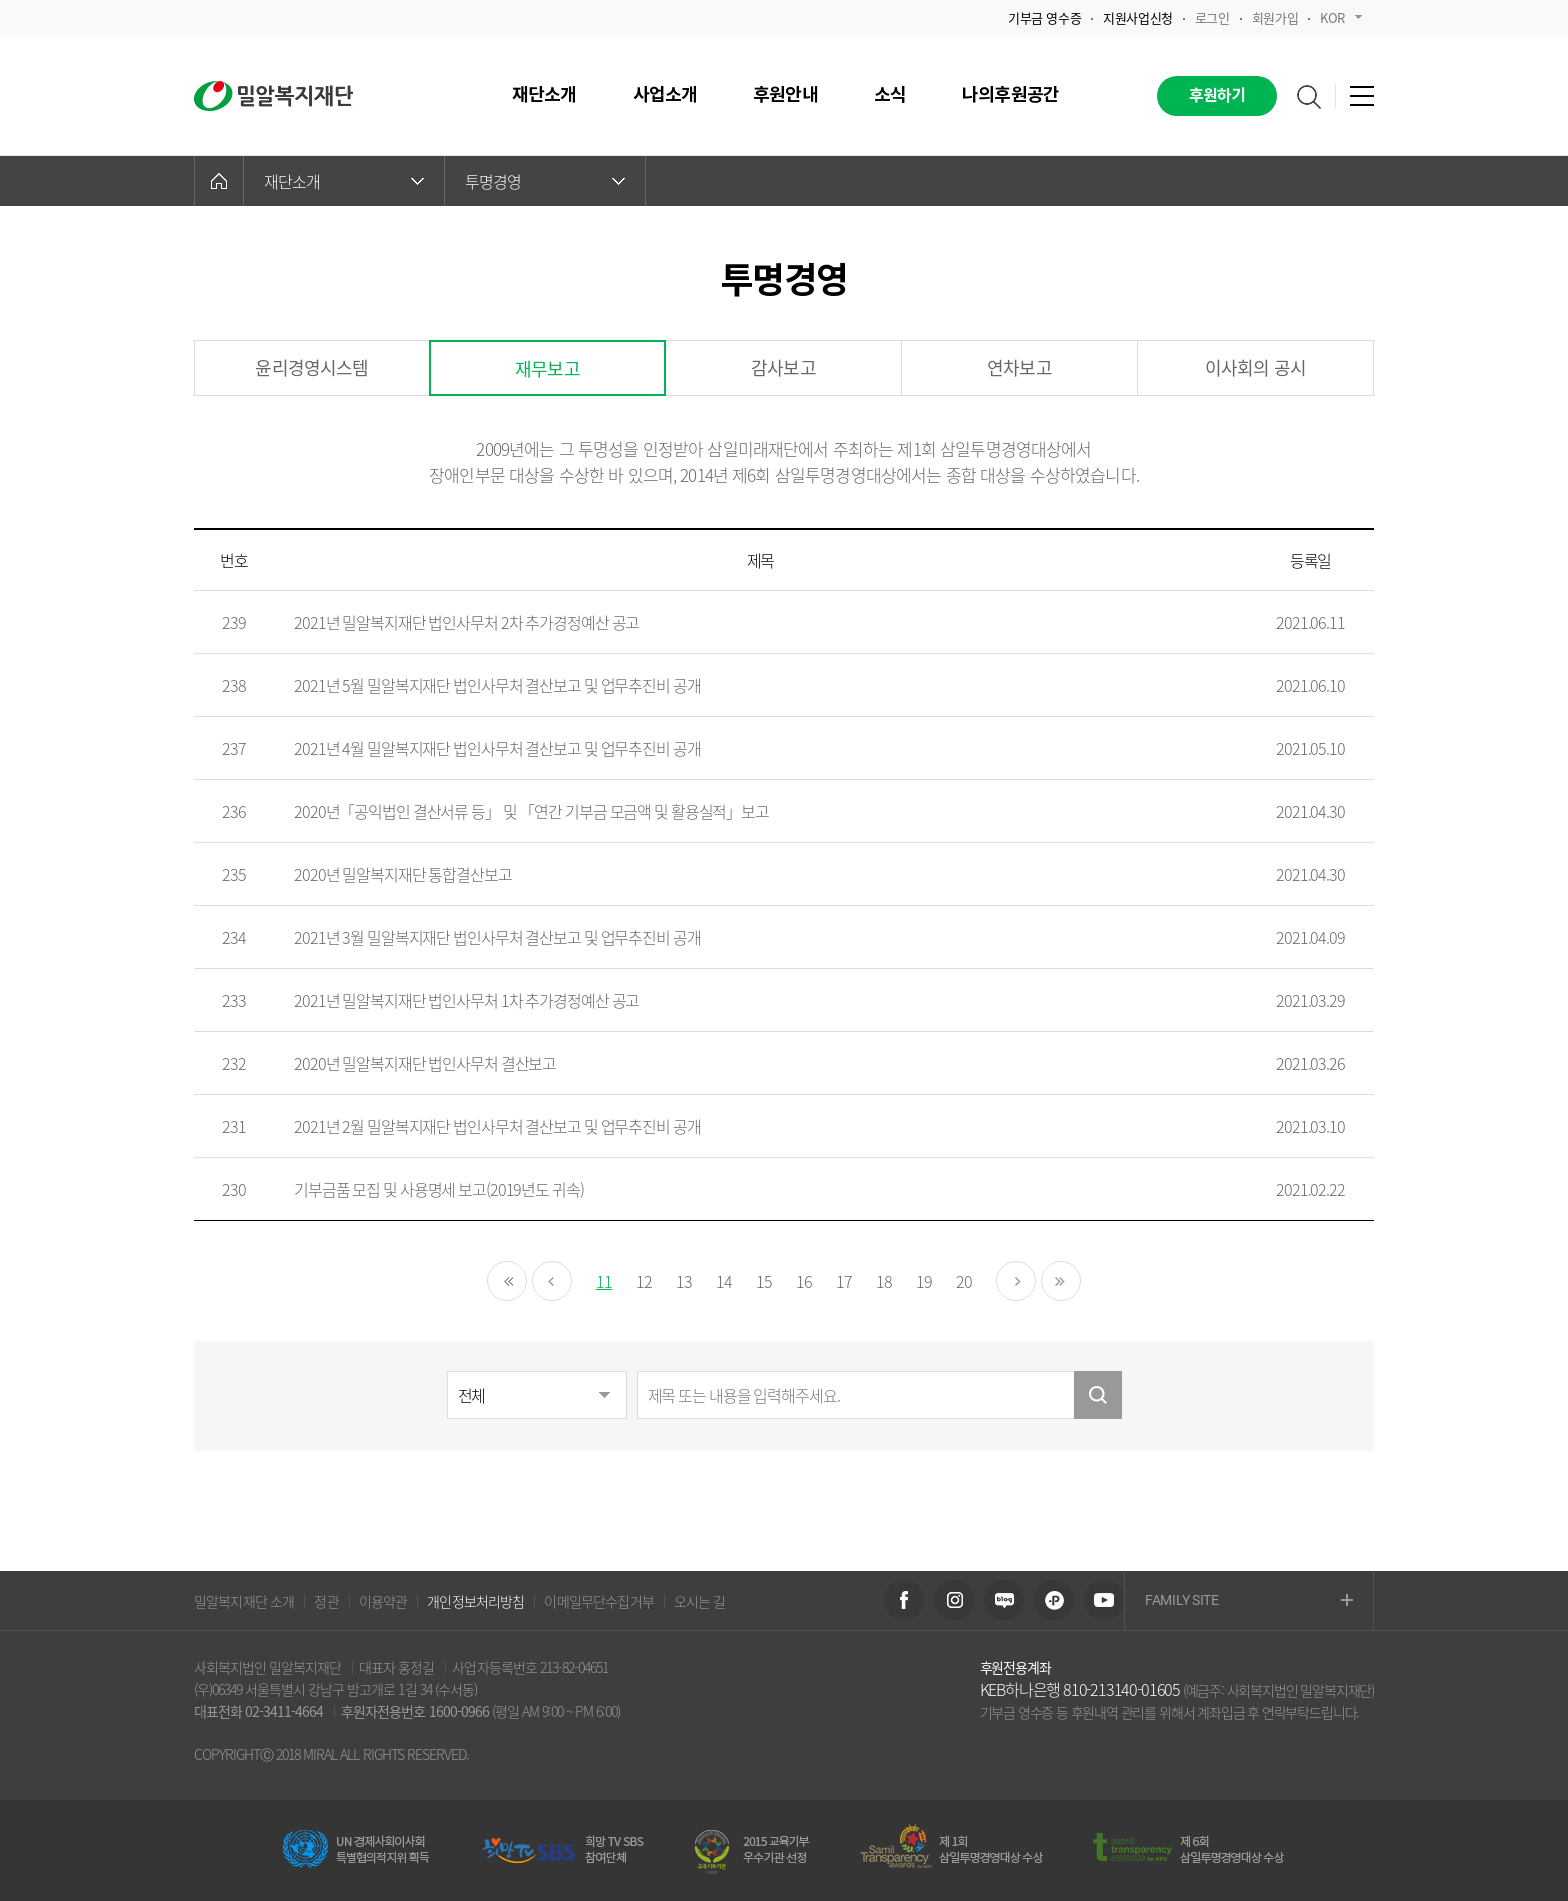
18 (884, 1281)
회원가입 (1275, 17)
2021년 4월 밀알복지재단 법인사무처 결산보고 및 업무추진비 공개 (497, 748)
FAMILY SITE (1249, 1601)
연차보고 (1019, 367)
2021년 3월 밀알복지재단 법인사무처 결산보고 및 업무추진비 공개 (497, 937)
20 (964, 1281)
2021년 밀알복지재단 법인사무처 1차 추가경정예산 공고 (466, 1000)
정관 (326, 1601)
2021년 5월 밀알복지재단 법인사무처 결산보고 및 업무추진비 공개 (497, 685)
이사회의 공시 (1255, 367)
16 (804, 1281)
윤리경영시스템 (311, 367)
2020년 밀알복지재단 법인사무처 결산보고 (425, 1063)
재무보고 (547, 368)
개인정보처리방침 (475, 1601)
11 (604, 1281)
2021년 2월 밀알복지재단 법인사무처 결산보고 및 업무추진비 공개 (497, 1126)
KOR (1341, 17)
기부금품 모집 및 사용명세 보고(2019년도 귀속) (439, 1189)
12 (644, 1281)
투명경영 (545, 181)
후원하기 (1217, 96)
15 (764, 1281)
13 (684, 1281)
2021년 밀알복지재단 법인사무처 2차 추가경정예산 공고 (466, 622)
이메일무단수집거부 (598, 1601)
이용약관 (383, 1601)
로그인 (1212, 17)
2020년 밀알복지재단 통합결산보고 (403, 874)
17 (844, 1281)
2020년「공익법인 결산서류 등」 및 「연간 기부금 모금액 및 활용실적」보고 (531, 811)
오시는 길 (700, 1601)
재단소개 (344, 181)
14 (724, 1281)
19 (924, 1281)
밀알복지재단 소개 (244, 1601)
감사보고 (783, 367)
